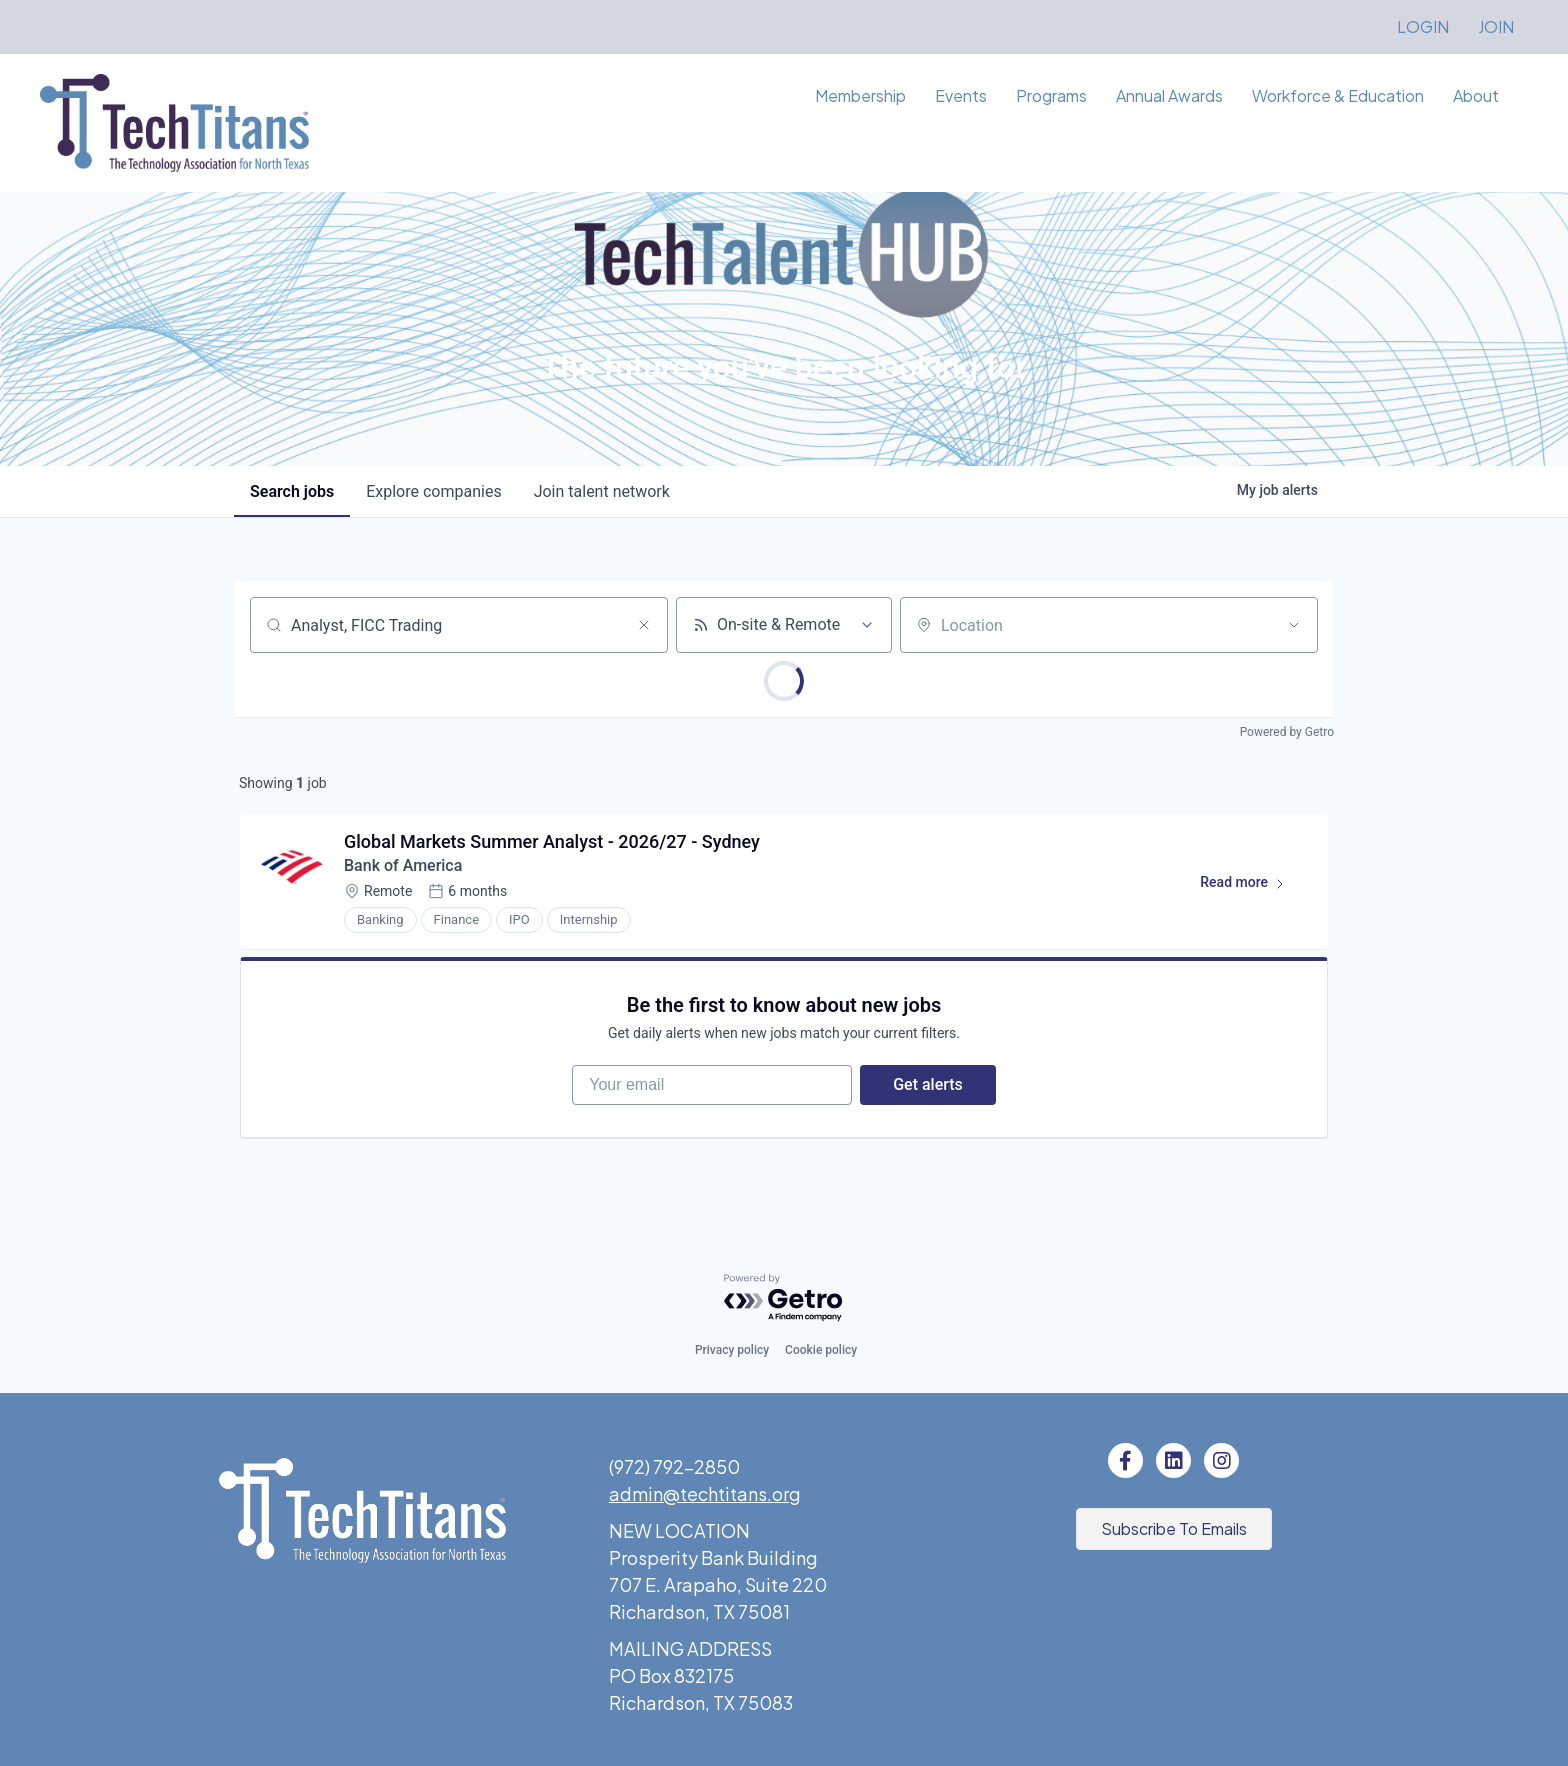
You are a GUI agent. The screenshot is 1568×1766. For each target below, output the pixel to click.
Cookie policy (821, 1350)
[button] (1174, 1529)
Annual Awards (1169, 95)
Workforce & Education (1338, 95)
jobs (292, 491)
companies (433, 491)
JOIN (1496, 26)
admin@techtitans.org (705, 1493)
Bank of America (403, 865)
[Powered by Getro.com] (784, 1298)
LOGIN (1423, 26)
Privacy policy (732, 1350)
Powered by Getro (1287, 732)
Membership (860, 95)
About (1476, 95)
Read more (1251, 886)
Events (961, 95)
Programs (1051, 95)
